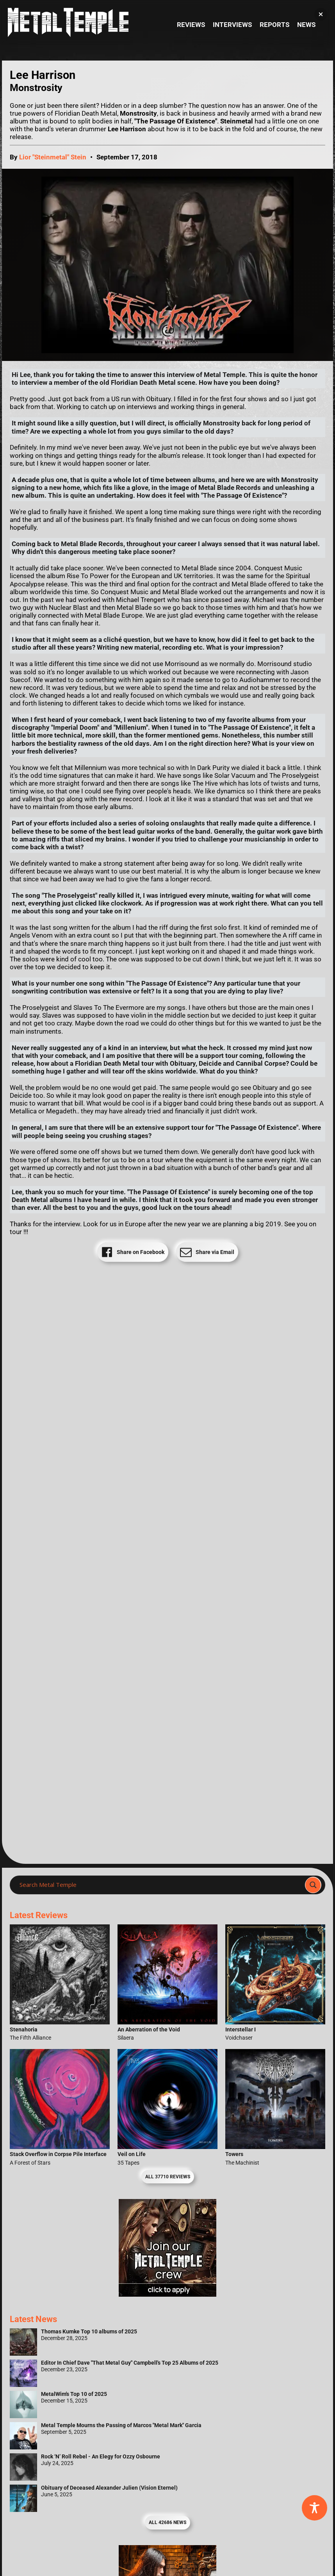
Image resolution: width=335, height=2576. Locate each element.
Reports (274, 25)
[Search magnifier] (313, 1885)
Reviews (191, 25)
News (306, 25)
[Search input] (160, 1884)
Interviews (232, 25)
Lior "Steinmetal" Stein (52, 157)
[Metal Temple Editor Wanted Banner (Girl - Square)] (167, 2294)
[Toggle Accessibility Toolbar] (314, 2507)
